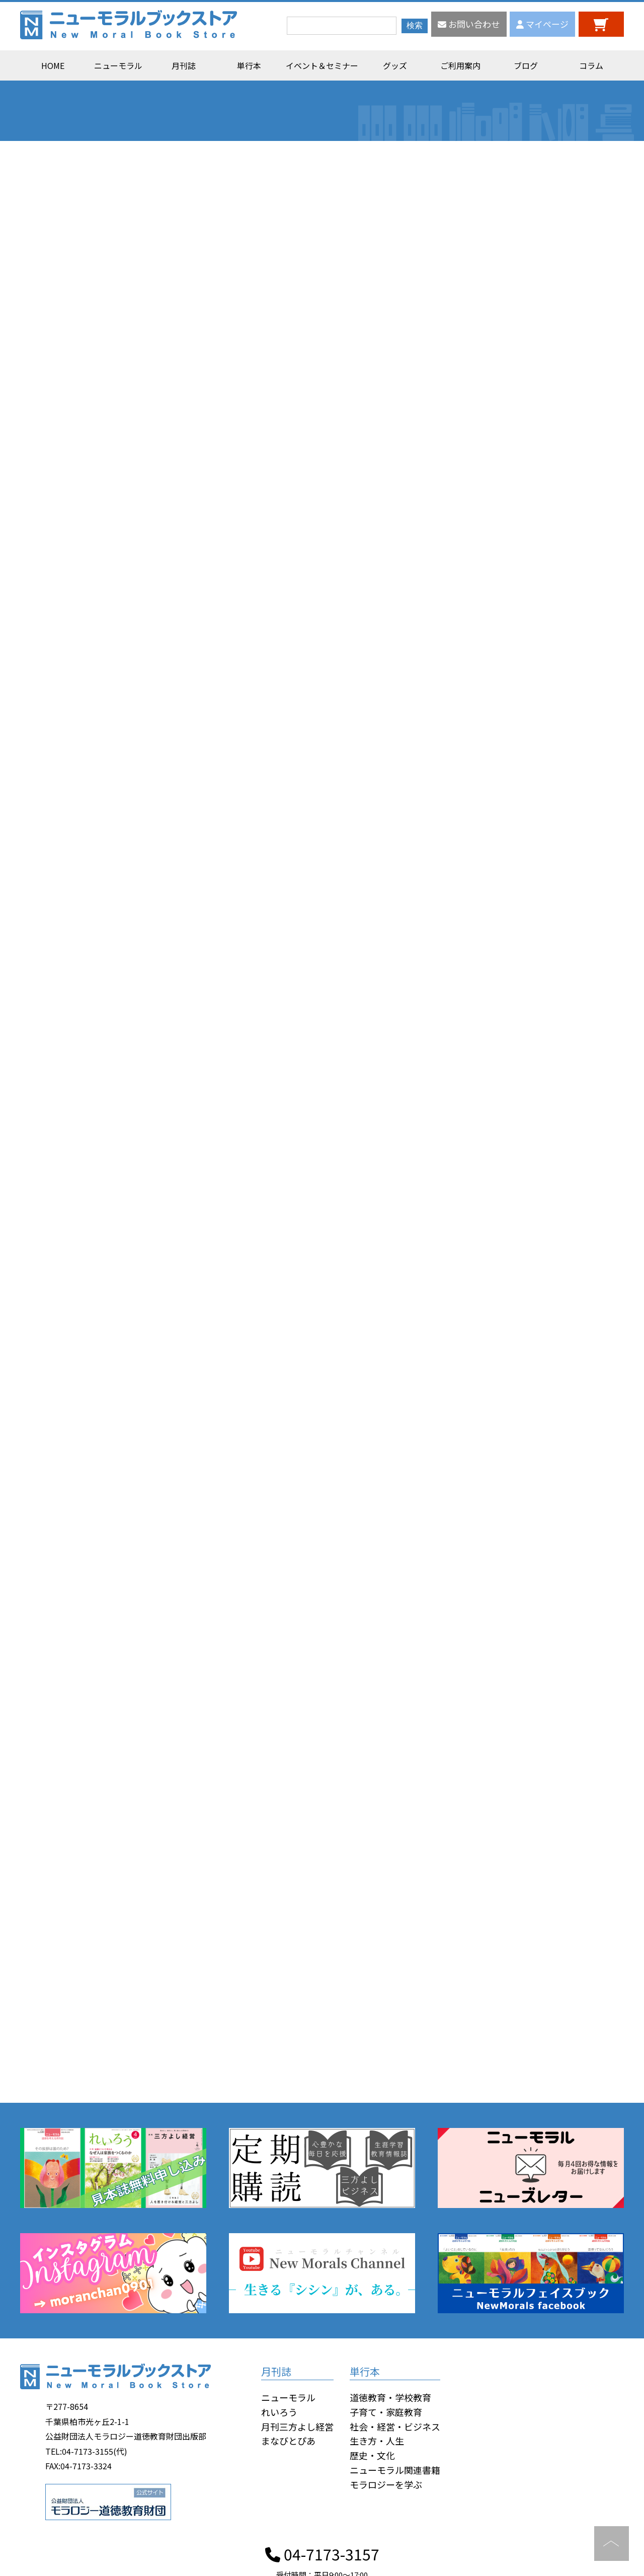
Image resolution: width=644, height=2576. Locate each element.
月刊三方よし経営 (297, 2426)
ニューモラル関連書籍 (395, 2469)
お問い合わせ (469, 24)
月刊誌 (184, 65)
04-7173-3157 (322, 2554)
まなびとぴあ (288, 2440)
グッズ (395, 65)
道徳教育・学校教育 (390, 2397)
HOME (52, 65)
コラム (591, 65)
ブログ (526, 65)
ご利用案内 (460, 65)
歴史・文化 (372, 2455)
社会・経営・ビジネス (395, 2426)
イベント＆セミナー (322, 65)
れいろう (279, 2411)
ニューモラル (118, 65)
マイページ (542, 24)
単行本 (249, 65)
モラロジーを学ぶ (386, 2484)
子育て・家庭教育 (386, 2411)
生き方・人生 (377, 2440)
